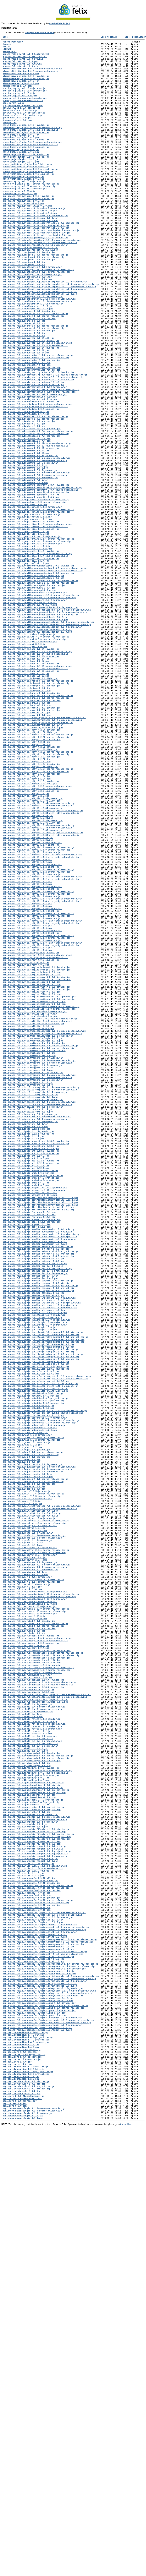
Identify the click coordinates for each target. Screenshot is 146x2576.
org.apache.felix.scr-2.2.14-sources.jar (27, 1915)
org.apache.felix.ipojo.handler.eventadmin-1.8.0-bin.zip (37, 1487)
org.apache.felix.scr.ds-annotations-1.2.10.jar (31, 2008)
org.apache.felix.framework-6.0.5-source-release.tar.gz (37, 548)
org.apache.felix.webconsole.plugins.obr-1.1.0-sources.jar (38, 2367)
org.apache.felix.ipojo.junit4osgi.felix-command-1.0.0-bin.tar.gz (43, 1609)
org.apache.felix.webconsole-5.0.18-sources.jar (31, 2305)
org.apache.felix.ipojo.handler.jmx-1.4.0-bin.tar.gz (35, 1526)
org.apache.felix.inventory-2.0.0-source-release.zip (35, 1350)
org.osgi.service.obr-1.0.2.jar (21, 2531)
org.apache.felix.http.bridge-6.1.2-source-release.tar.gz (38, 818)
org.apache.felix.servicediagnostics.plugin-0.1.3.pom (35, 2058)
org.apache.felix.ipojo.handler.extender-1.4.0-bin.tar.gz (38, 1505)
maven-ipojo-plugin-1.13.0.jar (21, 185)
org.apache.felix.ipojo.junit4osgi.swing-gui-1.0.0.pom (36, 1648)
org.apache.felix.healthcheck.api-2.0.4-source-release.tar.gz (40, 696)
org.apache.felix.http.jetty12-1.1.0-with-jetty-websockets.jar (41, 1032)
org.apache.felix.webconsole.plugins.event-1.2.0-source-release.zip (44, 2335)
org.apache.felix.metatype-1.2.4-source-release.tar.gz (36, 1838)
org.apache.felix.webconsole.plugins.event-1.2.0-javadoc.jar (40, 2329)
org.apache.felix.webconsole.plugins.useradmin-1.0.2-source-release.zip (47, 2448)
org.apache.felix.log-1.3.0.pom (21, 1767)
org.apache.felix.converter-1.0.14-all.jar (28, 402)
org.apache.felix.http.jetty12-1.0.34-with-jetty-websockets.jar (42, 979)
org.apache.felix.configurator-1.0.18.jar (28, 363)
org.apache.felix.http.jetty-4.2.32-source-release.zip (36, 907)
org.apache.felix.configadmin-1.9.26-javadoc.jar (32, 316)
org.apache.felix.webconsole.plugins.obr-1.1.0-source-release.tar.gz (45, 2361)
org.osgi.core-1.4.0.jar (17, 2495)
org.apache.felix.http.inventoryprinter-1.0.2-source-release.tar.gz (44, 863)
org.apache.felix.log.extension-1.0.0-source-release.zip (37, 1776)
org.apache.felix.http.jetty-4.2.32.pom (26, 916)
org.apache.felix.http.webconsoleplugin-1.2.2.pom (33, 1255)
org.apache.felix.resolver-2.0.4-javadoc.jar (30, 1871)
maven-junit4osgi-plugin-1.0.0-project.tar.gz (30, 197)
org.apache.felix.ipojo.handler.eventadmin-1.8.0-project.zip (40, 1493)
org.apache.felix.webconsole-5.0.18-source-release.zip (36, 2302)
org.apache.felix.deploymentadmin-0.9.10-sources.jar (35, 470)
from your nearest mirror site (39, 32)
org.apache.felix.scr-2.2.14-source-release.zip (31, 1912)
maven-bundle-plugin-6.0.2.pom (21, 176)
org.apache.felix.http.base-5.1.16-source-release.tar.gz (37, 800)
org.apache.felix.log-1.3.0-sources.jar (26, 1761)
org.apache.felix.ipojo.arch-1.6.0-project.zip (31, 1422)
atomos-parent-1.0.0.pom (17, 96)
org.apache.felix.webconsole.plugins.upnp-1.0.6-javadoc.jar (39, 2424)
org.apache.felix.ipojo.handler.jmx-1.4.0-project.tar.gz (37, 1532)
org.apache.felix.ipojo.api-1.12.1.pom (26, 1410)
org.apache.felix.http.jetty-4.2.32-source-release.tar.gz (38, 904)
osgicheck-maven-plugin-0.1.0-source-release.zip (32, 2555)
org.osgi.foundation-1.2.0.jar (21, 2513)
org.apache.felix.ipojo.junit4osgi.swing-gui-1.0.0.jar (36, 1645)
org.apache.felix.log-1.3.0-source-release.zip (31, 1758)
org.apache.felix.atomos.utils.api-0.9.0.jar (30, 247)
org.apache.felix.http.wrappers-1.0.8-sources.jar (33, 1285)
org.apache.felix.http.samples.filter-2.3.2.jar (31, 1196)
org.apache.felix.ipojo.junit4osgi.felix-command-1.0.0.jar (38, 1624)
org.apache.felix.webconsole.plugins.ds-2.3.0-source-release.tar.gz (44, 2314)
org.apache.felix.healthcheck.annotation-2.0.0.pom (33, 693)
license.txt (9, 140)
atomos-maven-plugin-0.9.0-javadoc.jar (26, 84)
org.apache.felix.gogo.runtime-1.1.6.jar (27, 655)
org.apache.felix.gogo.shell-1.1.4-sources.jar (31, 670)
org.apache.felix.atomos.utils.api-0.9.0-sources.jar (35, 244)
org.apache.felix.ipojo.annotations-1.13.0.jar (31, 1383)
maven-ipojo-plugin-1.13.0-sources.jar (26, 182)
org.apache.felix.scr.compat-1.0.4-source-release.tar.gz (37, 1981)
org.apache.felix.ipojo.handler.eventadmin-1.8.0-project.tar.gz (42, 1490)
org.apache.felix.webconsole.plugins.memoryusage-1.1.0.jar (38, 2355)
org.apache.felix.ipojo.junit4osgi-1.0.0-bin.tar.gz (34, 1588)
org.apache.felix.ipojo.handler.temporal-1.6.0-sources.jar (38, 1559)
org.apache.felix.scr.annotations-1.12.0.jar (30, 1936)
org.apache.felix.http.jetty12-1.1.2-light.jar (31, 1044)
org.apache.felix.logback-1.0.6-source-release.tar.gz (35, 1788)
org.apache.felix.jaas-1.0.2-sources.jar (27, 1743)
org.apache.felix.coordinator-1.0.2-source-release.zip (36, 426)
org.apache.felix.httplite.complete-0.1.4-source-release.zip (40, 1315)
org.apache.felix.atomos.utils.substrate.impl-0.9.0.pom (37, 277)
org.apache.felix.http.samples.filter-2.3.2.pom (31, 1199)
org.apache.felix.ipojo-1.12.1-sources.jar (28, 1368)
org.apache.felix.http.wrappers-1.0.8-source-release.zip (37, 1282)
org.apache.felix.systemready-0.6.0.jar (26, 2132)
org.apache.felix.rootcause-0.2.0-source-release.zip (35, 1895)
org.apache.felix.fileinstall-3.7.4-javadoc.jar (31, 512)
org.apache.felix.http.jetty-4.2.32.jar (26, 913)
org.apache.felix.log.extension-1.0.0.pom (28, 1785)
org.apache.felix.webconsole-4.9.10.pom (26, 2293)
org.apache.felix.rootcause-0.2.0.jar (25, 1901)
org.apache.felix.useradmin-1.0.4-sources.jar (30, 2204)
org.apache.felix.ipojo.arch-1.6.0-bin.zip (28, 1416)
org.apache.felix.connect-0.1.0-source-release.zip (33, 375)
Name (5, 37)
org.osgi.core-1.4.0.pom (17, 2498)
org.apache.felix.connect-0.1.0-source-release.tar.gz (35, 372)
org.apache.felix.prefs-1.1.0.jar (23, 1865)
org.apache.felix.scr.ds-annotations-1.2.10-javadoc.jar (37, 1996)
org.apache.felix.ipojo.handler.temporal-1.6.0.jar (33, 1562)
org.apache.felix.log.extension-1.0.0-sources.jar (33, 1779)
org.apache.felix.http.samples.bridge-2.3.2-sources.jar (37, 1169)
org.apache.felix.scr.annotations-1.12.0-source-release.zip (39, 1930)
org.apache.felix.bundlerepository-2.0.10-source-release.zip (40, 286)
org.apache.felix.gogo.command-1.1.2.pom (27, 622)
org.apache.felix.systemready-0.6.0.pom (26, 2135)
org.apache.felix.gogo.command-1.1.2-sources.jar (32, 616)
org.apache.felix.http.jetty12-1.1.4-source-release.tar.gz (38, 1074)
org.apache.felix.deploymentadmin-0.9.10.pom (30, 476)
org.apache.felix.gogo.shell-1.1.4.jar (26, 673)
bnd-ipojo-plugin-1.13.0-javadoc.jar (25, 99)
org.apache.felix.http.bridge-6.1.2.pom (26, 830)
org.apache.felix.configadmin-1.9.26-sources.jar (32, 325)
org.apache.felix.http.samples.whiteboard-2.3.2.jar (34, 1208)
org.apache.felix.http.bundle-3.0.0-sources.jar (31, 842)
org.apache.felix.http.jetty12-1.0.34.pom (28, 985)
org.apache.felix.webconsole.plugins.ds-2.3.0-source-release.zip (42, 2317)
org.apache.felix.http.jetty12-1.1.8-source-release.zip (37, 1130)
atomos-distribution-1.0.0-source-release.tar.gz (32, 75)
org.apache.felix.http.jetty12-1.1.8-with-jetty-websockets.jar (41, 1139)
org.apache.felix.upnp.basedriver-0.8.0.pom (29, 2174)
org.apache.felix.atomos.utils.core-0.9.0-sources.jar (35, 253)
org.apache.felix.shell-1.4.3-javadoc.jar (28, 2061)
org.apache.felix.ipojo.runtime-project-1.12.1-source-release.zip (43, 1707)
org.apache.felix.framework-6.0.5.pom (25, 560)
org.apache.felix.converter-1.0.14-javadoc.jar (31, 405)
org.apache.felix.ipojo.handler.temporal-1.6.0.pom (33, 1565)
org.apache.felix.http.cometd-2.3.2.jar (26, 857)
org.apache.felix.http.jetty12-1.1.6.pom (27, 1119)
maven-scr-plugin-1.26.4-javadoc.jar (25, 212)
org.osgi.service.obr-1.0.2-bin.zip (24, 2522)
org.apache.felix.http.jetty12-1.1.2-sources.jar (32, 1053)
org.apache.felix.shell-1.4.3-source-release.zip (32, 2067)
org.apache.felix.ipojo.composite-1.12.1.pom (30, 1443)
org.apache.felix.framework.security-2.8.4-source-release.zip (40, 586)
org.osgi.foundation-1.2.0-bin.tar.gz (25, 2501)
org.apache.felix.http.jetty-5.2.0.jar (26, 955)
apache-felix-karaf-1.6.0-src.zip (23, 63)
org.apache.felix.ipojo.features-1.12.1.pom (29, 1463)
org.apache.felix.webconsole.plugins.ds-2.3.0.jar (33, 2323)
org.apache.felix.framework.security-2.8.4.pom (31, 595)
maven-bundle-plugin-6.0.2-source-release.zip (30, 167)
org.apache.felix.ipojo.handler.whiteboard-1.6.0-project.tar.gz (42, 1573)
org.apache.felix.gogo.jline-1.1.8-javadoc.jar (31, 625)
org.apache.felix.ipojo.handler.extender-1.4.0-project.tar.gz (40, 1511)
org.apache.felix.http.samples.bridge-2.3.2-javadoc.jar (37, 1166)
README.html (9, 54)
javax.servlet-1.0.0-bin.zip (19, 126)
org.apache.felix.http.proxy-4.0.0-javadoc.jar (31, 1148)
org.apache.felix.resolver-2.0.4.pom (25, 1886)
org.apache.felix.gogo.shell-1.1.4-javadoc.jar (31, 661)
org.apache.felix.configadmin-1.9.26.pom (27, 331)
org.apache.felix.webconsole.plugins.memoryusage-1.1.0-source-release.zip (48, 2349)
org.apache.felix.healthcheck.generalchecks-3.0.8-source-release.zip (45, 735)
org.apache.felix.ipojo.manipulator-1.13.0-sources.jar (36, 1654)
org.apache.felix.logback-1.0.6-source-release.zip (33, 1791)
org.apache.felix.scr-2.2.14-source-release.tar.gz (33, 1909)
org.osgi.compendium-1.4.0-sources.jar (26, 2471)
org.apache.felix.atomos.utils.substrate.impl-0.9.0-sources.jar (42, 271)
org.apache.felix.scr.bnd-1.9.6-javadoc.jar (29, 1960)
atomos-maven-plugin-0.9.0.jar (21, 90)
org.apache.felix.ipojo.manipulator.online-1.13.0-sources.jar (40, 1675)
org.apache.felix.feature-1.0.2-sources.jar (29, 503)
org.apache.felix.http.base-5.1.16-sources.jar (31, 806)
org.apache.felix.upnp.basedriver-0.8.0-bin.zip (31, 2159)
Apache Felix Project (59, 23)
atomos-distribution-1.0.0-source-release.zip (30, 78)
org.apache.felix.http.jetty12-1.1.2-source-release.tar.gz (38, 1047)
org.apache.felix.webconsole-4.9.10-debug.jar (30, 2275)
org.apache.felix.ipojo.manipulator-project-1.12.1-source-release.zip (45, 1666)
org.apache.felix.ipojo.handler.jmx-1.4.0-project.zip (35, 1535)
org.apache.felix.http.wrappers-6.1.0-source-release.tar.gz (39, 1297)
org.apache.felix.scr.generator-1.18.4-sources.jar (33, 2040)
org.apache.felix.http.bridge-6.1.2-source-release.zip (36, 821)
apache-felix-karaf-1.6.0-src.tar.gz (25, 60)
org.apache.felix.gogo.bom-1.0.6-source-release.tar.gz (36, 598)
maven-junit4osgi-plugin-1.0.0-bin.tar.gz (28, 191)
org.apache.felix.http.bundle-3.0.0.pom (26, 848)
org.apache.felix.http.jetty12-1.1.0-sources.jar (32, 1026)
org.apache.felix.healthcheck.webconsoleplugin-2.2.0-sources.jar (42, 753)
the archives (126, 2570)
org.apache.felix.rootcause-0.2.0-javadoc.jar (30, 1889)
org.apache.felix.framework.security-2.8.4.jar (31, 592)
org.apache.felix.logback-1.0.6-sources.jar (29, 1793)
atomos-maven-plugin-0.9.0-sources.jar (26, 87)
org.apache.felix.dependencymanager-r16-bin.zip (31, 438)
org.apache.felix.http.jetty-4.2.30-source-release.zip (36, 887)
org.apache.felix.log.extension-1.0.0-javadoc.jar (33, 1770)
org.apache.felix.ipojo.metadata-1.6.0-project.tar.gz (35, 1689)
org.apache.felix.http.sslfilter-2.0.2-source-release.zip (38, 1232)
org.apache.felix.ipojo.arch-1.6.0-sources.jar (31, 1425)
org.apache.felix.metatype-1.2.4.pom (25, 1850)
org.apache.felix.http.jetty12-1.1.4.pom (27, 1092)
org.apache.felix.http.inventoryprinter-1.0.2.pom (33, 875)
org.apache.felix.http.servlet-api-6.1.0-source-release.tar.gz (41, 1214)
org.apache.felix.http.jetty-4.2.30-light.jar (30, 881)
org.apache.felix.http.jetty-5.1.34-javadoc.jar (31, 919)
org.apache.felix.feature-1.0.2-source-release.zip (33, 500)
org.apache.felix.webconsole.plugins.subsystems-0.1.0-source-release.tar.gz (49, 2409)
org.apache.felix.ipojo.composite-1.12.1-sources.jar (35, 1437)
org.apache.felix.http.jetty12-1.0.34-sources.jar (33, 973)
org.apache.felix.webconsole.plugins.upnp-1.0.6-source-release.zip (43, 2430)
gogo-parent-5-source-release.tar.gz (25, 111)
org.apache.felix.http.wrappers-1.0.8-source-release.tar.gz (39, 1279)
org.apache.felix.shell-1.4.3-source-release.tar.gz (34, 2064)
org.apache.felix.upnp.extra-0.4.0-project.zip (31, 2180)
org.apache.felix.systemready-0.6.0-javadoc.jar (31, 2121)
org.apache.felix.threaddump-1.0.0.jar (26, 2150)
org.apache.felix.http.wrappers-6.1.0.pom (28, 1309)
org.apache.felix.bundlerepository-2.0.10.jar (30, 292)
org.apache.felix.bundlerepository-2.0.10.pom (30, 295)
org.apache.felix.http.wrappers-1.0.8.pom (28, 1291)
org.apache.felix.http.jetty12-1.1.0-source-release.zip (37, 1023)
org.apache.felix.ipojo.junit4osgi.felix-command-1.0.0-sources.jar (43, 1621)
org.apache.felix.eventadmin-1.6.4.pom (26, 494)
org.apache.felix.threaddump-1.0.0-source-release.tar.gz (37, 2141)
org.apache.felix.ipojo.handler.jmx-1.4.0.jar (30, 1541)
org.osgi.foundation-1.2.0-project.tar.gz (28, 2507)
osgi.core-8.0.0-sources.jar (19, 2543)
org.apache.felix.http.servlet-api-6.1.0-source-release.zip (39, 1217)
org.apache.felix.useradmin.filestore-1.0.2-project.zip (37, 2222)
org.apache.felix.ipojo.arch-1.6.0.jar (26, 1428)
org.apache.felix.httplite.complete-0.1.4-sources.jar (35, 1318)
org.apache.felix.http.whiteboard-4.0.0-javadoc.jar (34, 1258)
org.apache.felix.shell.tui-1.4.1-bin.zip (28, 2103)
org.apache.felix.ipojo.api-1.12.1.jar (26, 1407)
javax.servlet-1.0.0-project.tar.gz (24, 128)
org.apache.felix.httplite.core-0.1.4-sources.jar (33, 1336)
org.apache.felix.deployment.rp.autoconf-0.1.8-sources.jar (38, 453)
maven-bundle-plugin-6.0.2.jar (21, 173)
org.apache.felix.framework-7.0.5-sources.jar (30, 572)
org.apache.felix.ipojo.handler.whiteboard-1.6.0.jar (35, 1582)
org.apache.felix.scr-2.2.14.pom (22, 1921)
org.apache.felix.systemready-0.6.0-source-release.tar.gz (38, 2124)
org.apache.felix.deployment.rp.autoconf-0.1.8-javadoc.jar (38, 444)
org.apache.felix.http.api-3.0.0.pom (25, 777)
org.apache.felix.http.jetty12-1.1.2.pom (27, 1065)
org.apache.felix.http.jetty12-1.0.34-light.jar (31, 964)
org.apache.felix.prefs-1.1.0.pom (23, 1868)
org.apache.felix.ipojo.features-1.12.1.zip (29, 1469)
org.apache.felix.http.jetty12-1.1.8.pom (27, 1145)
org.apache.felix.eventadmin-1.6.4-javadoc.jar (31, 479)
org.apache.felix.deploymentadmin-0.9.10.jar (30, 473)
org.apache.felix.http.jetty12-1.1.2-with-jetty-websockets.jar (41, 1059)
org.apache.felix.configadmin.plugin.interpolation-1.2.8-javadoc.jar (45, 334)
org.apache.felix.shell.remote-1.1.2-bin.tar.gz (31, 2079)
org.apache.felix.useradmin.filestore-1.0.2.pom (31, 2231)
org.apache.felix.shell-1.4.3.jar (23, 2073)
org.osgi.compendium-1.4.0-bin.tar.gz (25, 2459)
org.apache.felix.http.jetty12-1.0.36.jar (28, 1009)
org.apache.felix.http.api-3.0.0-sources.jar (30, 771)
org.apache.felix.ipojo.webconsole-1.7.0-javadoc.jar (35, 1713)
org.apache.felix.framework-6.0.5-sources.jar (30, 554)
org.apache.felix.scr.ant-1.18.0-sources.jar (30, 1951)
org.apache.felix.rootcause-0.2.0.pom (25, 1903)
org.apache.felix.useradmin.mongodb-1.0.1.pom (30, 2251)
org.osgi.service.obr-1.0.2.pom (21, 2534)
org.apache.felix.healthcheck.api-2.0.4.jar (29, 705)
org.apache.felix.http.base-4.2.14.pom (26, 794)
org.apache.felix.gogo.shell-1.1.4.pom (26, 676)
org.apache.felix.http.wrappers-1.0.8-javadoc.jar (33, 1276)
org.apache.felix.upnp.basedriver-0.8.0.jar (29, 2171)
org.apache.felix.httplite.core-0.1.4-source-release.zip (37, 1333)
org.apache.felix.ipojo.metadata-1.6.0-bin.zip (31, 1686)
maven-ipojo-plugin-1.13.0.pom (21, 188)
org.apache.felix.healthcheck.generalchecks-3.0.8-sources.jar (40, 738)
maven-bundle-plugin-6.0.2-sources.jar (26, 170)
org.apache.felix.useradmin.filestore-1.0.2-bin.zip (34, 2216)
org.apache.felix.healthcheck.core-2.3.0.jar (30, 723)
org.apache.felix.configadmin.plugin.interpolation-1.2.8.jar (40, 346)
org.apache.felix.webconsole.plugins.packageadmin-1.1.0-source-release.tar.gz (50, 2376)
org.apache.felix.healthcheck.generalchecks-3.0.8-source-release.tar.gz (47, 732)
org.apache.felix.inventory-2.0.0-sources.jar (30, 1353)
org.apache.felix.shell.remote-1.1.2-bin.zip (30, 2082)
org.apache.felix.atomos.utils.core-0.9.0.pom (30, 259)
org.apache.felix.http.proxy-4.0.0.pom (26, 1163)
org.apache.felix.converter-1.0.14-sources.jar (31, 414)
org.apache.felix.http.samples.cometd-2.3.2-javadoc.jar (37, 1178)
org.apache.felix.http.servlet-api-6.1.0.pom (30, 1226)
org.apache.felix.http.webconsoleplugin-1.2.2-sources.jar (38, 1249)
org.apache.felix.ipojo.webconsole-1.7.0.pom (30, 1728)
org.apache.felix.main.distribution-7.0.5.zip (30, 1832)
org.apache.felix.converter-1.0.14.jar (26, 417)
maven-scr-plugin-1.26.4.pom (19, 227)
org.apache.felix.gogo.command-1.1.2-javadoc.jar (32, 607)
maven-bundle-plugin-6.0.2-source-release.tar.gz (32, 164)
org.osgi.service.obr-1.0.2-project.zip (26, 2528)
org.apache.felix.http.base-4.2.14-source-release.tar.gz (37, 783)
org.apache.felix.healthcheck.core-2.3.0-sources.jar (35, 720)
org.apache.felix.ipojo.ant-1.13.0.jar (26, 1395)
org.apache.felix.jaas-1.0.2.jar (22, 1746)
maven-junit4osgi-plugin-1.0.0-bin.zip (26, 194)
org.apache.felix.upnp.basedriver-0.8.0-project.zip (34, 2168)
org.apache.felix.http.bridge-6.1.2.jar (26, 827)
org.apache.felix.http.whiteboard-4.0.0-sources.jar (34, 1267)
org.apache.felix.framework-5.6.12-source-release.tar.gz (37, 530)
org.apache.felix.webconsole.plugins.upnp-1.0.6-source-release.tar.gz (45, 2427)
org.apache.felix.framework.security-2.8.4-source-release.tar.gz (42, 583)
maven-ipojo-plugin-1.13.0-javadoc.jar (26, 179)
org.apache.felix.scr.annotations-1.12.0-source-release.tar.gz (41, 1927)
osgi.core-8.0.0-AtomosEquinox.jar (23, 2537)
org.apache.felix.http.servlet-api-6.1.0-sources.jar (35, 1220)
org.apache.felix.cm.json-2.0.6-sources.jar (29, 307)
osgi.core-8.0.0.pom (15, 2549)
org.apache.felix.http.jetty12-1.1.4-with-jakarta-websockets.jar (42, 1083)
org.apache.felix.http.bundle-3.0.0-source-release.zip (36, 839)
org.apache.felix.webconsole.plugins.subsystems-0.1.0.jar (38, 2418)
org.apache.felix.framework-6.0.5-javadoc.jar (30, 545)
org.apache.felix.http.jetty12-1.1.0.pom (27, 1038)
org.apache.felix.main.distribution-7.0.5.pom (30, 1826)
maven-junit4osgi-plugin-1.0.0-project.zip (28, 200)
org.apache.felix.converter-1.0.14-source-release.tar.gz (37, 408)
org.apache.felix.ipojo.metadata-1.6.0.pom (28, 1701)
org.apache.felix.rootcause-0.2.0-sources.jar (30, 1898)
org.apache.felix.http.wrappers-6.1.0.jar (28, 1306)
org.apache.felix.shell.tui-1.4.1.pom (25, 2118)
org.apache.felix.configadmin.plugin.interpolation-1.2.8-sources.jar (45, 343)
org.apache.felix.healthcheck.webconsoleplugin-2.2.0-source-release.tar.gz (48, 747)
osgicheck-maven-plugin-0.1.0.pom (23, 2564)
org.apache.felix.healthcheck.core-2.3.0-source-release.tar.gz (41, 714)
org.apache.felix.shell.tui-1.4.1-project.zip (30, 2109)
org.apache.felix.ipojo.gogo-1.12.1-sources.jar (31, 1475)
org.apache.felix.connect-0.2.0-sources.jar (29, 393)
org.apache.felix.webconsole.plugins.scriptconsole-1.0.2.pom (40, 2403)
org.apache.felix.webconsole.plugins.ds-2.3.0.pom (33, 2326)
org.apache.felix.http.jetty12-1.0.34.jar (28, 982)
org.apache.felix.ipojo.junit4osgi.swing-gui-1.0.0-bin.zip (38, 1633)
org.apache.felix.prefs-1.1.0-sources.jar (28, 1862)
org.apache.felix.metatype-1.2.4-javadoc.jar (30, 1835)
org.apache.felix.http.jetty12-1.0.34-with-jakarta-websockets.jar (43, 976)
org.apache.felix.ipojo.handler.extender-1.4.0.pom (33, 1523)
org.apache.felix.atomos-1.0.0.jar (23, 236)
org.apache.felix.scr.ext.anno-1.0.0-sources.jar (32, 2022)
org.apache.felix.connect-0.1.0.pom (24, 384)
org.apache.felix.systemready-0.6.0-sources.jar (31, 2129)
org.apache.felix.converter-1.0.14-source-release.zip (35, 411)
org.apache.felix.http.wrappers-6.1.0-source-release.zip (37, 1300)
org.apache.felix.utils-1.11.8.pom (23, 2269)
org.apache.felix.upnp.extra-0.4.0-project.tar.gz (33, 2177)
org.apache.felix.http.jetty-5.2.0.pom (26, 958)
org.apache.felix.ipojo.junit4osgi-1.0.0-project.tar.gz (37, 1594)
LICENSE (7, 51)
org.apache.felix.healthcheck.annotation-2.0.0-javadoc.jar (38, 679)
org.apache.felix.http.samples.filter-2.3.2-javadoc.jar (37, 1190)
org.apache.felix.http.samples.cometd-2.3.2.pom (31, 1187)
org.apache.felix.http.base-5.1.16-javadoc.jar (31, 797)
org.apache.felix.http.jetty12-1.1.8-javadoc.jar (32, 1122)
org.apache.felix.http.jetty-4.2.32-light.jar (30, 902)
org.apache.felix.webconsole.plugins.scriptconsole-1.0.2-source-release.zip (49, 2394)
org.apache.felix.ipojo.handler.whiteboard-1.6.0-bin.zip (37, 1570)
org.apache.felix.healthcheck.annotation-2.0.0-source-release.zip (43, 684)
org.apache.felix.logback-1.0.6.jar (24, 1796)
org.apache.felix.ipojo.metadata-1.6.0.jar (28, 1698)
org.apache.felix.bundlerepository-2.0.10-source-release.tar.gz (42, 283)
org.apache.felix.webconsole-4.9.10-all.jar (29, 2272)
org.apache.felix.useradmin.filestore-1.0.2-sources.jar (37, 2225)
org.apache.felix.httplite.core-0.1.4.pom (28, 1342)
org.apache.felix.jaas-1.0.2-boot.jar (25, 1731)
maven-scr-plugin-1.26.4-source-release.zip (29, 218)
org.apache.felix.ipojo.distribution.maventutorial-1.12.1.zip (40, 1455)
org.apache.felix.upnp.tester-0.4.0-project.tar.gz (33, 2186)
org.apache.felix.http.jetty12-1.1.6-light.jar (31, 1098)
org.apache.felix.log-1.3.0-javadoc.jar (26, 1752)
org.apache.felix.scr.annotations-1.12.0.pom (30, 1939)
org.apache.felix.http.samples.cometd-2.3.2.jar (31, 1184)
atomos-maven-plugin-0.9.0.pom (21, 93)
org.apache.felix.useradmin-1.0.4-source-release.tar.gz (37, 2198)
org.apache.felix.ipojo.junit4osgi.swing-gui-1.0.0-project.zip (41, 1639)
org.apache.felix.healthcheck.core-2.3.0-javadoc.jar (35, 711)
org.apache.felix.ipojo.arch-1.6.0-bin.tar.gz (30, 1413)
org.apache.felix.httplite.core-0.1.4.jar (28, 1339)
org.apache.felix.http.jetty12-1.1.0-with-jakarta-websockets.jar (42, 1029)
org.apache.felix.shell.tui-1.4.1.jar (25, 2115)
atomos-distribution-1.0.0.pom (21, 81)
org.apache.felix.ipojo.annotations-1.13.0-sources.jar (36, 1380)
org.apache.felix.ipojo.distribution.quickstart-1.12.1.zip (38, 1460)
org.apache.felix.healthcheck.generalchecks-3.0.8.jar (35, 741)
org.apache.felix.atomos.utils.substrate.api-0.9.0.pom (36, 268)
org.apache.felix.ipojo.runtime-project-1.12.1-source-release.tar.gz (45, 1704)
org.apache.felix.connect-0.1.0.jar (24, 381)
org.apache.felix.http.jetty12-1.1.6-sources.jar (32, 1107)
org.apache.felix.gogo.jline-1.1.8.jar (26, 637)
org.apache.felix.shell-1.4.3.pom (23, 2076)
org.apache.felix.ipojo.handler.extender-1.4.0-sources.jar (38, 1517)
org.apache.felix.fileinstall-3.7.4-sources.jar (31, 521)
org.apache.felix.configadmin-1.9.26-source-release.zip (37, 322)
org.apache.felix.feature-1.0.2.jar (24, 506)
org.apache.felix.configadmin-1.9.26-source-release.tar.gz (38, 319)
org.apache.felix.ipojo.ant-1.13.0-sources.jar (31, 1392)
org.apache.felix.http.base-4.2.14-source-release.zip (35, 786)
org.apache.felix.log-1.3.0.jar (21, 1764)
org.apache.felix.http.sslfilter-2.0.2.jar (28, 1237)
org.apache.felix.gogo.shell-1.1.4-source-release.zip (35, 667)
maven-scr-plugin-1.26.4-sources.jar (25, 221)
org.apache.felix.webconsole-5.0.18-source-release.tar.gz (38, 2299)
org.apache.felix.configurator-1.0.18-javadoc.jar (33, 351)
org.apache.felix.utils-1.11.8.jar (23, 2266)
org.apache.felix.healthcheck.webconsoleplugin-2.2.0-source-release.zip (47, 750)
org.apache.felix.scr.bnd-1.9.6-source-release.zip (33, 1966)
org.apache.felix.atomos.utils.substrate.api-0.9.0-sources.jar (41, 262)
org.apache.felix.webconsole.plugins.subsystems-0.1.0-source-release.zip (47, 2412)
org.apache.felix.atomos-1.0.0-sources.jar (28, 233)
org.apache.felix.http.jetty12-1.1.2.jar (27, 1062)
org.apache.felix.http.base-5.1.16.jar (26, 809)
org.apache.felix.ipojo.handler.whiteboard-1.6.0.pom (35, 1585)
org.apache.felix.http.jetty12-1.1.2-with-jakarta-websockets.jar (42, 1056)
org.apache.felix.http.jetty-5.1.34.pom (26, 937)
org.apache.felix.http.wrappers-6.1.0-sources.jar (33, 1303)
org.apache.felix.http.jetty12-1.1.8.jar (27, 1142)
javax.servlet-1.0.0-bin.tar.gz (21, 123)
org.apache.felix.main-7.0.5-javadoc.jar (27, 1802)
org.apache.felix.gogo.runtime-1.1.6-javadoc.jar (32, 643)
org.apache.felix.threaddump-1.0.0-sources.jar (31, 2147)
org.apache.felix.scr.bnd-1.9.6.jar (24, 1972)
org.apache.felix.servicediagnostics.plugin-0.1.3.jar (35, 2055)
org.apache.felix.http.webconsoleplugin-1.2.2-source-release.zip (42, 1246)
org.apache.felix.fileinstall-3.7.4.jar (26, 524)
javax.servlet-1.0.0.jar (17, 134)
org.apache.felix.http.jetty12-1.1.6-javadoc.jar (32, 1095)
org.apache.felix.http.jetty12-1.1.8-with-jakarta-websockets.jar (42, 1136)
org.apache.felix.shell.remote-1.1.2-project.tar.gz (34, 2085)
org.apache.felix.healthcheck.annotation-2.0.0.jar (33, 690)
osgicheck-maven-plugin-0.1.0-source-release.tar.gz (34, 2552)
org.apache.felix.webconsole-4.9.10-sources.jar (31, 2287)
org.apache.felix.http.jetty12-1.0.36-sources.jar (33, 1000)
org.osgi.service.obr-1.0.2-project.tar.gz (28, 2525)
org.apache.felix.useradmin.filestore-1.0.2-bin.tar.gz (36, 2213)
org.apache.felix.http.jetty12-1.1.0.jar (27, 1035)
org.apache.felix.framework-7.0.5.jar (25, 574)
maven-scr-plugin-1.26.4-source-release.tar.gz (31, 215)
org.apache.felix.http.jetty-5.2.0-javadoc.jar (31, 940)
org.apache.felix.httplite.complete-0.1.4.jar (30, 1321)
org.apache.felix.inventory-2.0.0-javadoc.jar (30, 1345)
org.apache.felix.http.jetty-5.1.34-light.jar (30, 922)
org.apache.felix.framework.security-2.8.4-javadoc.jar (36, 580)
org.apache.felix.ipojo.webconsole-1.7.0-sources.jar (35, 1722)
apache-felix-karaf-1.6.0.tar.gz (22, 69)
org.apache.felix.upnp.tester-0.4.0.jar (26, 2192)
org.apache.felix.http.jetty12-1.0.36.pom (28, 1012)
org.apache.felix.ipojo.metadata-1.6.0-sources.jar (33, 1695)
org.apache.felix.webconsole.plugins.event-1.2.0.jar (35, 2341)
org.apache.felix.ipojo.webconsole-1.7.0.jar (30, 1725)
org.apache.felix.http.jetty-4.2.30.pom (26, 896)
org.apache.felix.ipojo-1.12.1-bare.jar (26, 1362)
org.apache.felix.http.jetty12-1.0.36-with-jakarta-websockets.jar (43, 1003)
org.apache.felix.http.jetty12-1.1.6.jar (27, 1116)
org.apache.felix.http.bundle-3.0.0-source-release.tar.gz (38, 836)
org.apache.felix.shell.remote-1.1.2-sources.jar (32, 2091)
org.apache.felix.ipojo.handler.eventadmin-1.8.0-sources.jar (40, 1496)
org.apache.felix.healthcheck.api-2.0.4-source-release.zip (38, 699)
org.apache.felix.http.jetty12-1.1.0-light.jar (31, 1017)
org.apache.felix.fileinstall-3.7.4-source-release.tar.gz (38, 515)
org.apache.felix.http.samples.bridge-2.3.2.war (31, 1175)
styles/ (7, 48)
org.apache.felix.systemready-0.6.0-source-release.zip (36, 2126)
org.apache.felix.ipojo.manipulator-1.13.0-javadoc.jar (36, 1651)
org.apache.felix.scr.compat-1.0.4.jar (26, 1990)
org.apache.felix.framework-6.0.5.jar (25, 557)
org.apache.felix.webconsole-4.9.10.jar (26, 2290)
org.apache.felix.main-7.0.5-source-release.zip (31, 1808)
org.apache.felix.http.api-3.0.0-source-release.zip (34, 768)
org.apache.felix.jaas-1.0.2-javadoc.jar (27, 1734)
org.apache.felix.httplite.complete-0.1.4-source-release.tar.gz (42, 1312)
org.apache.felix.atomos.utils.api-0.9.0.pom (30, 250)
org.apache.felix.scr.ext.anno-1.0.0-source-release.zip (37, 2019)
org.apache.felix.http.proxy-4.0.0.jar (26, 1160)
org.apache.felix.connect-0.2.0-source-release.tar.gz (35, 387)
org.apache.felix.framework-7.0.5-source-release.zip (35, 569)
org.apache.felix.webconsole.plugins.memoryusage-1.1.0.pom (38, 2358)
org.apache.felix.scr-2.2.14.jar (22, 1918)
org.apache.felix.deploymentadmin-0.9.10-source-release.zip (39, 467)
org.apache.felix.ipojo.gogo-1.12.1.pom (26, 1481)
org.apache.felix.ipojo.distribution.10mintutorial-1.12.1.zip (40, 1449)
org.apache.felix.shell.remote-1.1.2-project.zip (32, 2088)
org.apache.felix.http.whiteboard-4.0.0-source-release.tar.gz (40, 1261)
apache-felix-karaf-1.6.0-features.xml (26, 57)
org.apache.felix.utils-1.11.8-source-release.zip (33, 2260)
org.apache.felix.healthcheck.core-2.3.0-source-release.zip (39, 717)
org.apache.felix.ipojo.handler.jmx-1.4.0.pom (30, 1544)
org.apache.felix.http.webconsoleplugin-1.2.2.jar (33, 1252)
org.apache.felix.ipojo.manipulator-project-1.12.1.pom (36, 1669)
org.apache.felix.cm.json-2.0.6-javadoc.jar (29, 298)
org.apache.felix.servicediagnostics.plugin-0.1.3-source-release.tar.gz (47, 2049)
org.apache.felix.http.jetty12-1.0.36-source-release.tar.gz (39, 994)
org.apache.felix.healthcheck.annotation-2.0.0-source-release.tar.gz (45, 682)
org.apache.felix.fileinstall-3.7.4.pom (26, 527)
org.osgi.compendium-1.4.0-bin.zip (23, 2462)
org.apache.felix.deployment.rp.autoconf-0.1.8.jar (33, 456)
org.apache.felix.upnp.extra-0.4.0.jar (26, 2183)
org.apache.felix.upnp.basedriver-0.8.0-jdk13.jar (33, 2162)
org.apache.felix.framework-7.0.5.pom (25, 577)
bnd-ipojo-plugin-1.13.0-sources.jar (25, 102)
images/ (7, 45)
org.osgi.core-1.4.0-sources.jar (22, 2492)
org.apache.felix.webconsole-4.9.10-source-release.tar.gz (38, 2281)
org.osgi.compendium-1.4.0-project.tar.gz (28, 2465)
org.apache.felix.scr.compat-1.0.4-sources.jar (31, 1987)
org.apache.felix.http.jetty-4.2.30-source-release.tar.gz (38, 884)
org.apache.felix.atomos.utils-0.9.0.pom (27, 241)
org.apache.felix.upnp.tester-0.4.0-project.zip (31, 2189)
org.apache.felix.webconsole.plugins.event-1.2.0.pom (35, 2344)
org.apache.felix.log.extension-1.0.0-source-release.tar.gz (39, 1773)
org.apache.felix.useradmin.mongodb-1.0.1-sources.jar (35, 2245)
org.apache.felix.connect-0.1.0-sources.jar (29, 378)
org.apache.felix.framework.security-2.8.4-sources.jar (36, 589)
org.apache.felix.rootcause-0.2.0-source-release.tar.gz (37, 1892)
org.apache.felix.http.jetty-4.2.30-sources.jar (31, 890)
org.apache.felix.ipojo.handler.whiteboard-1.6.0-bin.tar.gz (39, 1568)
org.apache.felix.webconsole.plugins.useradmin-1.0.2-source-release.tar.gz (48, 2445)
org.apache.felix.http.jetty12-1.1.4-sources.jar (32, 1080)
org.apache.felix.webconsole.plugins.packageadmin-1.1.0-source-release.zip (48, 2379)
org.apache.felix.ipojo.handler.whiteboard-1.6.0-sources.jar (40, 1579)
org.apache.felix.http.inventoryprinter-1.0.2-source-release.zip (42, 866)
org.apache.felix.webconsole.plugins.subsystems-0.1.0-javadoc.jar (43, 2406)
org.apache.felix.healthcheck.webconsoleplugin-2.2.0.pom (37, 759)
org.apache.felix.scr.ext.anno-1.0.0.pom (27, 2028)
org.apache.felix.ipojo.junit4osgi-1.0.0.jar (30, 1603)
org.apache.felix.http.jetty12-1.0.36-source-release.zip (37, 997)
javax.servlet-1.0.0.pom (17, 137)
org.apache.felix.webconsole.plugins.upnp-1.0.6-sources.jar (39, 2433)
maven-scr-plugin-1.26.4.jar (19, 224)
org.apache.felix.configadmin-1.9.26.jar (27, 328)
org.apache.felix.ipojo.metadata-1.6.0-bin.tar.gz (33, 1683)
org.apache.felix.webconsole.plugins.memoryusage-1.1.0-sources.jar (43, 2352)
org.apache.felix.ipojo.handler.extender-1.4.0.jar (33, 1520)
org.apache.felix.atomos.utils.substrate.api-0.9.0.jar (36, 265)
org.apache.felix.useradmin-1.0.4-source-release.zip (35, 2201)
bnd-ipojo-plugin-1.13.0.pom (19, 108)
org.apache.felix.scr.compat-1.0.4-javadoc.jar (31, 1978)
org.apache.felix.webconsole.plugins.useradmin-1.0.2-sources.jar (42, 2451)
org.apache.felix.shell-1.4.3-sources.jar (28, 2070)
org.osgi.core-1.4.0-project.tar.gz (24, 2486)
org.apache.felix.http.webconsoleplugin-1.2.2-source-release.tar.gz (44, 1243)
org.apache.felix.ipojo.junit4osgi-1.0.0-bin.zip (32, 1591)
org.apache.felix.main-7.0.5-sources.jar (27, 1811)
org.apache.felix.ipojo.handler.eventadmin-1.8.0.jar (35, 1499)
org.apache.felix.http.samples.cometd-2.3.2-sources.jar (37, 1181)
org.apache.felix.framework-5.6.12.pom (26, 542)
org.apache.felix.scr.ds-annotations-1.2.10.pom (31, 2011)
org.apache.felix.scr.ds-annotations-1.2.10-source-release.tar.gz (43, 1999)
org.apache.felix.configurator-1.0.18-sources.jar (33, 360)
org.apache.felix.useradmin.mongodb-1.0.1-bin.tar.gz (35, 2234)
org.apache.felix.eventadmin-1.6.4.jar (26, 491)
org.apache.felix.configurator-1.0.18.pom (28, 366)
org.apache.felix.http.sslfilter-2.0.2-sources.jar (33, 1235)
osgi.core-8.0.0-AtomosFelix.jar (22, 2540)
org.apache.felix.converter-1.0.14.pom (26, 420)
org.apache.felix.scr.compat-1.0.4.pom (26, 1993)
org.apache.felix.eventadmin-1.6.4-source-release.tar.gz (37, 482)
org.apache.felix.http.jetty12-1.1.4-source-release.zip (37, 1077)
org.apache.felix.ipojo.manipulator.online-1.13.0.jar (35, 1678)
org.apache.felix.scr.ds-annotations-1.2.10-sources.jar (37, 2005)
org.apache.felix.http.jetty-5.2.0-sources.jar (31, 952)
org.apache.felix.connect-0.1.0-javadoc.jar (29, 369)
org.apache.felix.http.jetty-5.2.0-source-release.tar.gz (37, 946)
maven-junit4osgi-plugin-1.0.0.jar (23, 206)
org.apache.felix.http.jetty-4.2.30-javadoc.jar (31, 878)
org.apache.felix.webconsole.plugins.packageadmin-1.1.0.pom (39, 2388)
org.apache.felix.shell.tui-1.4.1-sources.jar (30, 2112)
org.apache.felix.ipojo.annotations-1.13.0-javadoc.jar (36, 1377)
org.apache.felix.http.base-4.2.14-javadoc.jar (31, 780)
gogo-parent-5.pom (13, 117)
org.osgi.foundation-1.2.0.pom (21, 2516)
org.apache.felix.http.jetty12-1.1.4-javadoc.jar (32, 1068)
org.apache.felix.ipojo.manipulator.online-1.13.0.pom (35, 1680)
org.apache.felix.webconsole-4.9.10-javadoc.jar (31, 2278)
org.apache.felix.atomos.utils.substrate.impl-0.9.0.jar (37, 274)
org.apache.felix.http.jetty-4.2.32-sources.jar (31, 910)
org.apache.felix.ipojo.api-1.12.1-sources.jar (31, 1404)
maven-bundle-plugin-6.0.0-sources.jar (26, 152)
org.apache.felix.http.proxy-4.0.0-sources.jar (31, 1157)
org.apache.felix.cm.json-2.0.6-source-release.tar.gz (35, 301)
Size (127, 37)
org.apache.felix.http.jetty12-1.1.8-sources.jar (32, 1133)
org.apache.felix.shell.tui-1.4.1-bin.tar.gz (30, 2100)
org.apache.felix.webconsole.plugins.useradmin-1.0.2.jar (37, 2454)
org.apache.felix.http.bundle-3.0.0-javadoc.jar (31, 833)
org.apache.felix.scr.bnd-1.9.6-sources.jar (29, 1969)
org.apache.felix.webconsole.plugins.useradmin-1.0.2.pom (37, 2456)
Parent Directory (13, 42)
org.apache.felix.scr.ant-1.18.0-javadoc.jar (30, 1942)
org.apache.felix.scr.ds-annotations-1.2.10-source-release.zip (41, 2002)
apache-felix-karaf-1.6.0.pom (20, 66)
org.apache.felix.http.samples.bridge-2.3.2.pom (31, 1172)
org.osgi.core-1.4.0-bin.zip (19, 2483)
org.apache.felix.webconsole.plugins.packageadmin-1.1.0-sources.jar (44, 2382)
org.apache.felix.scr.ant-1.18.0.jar (25, 1954)
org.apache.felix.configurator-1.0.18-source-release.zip (37, 357)
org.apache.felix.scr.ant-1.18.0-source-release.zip (34, 1948)
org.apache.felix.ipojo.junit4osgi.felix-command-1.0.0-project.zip (43, 1618)
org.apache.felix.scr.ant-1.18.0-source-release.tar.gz (36, 1945)
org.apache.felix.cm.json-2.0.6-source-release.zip (33, 304)
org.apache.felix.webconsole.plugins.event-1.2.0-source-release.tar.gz (46, 2332)
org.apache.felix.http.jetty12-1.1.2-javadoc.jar (32, 1041)
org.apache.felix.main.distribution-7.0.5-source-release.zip (40, 1823)
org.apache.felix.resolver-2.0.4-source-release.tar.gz (36, 1874)
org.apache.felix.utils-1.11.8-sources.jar (28, 2263)
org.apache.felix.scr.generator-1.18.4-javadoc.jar (33, 2031)
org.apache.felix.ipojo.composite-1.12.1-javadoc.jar (35, 1434)
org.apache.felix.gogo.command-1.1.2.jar (27, 619)
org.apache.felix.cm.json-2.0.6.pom (24, 313)
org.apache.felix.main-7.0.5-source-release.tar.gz (33, 1805)
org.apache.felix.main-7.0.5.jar (22, 1814)
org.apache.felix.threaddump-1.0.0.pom (26, 2153)
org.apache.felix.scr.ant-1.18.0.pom (25, 1957)
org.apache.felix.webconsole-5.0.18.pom (26, 2311)
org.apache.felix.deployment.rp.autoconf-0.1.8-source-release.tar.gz (45, 447)
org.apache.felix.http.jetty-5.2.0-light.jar (30, 943)
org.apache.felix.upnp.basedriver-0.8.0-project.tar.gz (36, 2165)
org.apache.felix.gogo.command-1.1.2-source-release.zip (37, 613)
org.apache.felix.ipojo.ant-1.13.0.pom (26, 1398)
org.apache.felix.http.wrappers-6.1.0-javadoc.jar (33, 1294)
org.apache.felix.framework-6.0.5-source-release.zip (35, 551)
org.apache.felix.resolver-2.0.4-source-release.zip (34, 1877)
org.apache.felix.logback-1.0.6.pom (24, 1799)
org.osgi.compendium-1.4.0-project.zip (26, 2468)
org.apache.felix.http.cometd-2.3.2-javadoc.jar (31, 851)
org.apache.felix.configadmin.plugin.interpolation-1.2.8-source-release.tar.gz (51, 337)
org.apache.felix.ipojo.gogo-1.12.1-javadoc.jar (31, 1472)
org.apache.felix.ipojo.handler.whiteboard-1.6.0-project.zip (40, 1576)
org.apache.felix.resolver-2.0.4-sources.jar (30, 1880)
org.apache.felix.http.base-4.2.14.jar (26, 792)
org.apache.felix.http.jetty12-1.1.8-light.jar (31, 1125)
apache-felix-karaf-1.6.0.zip (20, 72)
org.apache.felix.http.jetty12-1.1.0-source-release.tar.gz (38, 1020)
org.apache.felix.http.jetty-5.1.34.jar (26, 934)
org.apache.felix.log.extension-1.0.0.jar (28, 1782)
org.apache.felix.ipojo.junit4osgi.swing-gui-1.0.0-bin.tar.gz (40, 1630)
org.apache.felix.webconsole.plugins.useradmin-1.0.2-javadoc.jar (42, 2442)
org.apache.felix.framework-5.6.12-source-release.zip (35, 533)
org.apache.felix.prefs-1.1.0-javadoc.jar (28, 1853)
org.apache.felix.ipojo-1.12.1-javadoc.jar (28, 1365)
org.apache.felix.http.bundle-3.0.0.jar (26, 845)
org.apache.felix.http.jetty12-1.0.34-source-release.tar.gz (39, 967)
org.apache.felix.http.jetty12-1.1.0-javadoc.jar (32, 1015)
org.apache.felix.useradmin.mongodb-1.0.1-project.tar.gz (37, 2239)
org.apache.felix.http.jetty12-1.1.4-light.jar (31, 1071)
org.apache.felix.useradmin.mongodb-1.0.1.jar (30, 2248)
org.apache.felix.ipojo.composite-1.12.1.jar (30, 1440)
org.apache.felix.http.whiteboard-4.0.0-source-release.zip (38, 1264)
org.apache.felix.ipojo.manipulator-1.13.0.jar (31, 1657)
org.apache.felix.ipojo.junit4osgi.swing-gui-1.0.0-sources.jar (41, 1642)
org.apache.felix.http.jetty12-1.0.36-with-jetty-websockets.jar (42, 1006)
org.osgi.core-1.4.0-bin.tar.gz (21, 2480)
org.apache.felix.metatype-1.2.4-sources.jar (30, 1844)
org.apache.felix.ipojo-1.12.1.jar (23, 1371)
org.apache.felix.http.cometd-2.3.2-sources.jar (31, 854)
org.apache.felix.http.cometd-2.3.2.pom (26, 860)
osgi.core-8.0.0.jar (15, 2546)
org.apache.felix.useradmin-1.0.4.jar (25, 2207)
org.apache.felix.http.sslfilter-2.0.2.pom (28, 1240)
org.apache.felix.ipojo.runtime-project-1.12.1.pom (33, 1710)
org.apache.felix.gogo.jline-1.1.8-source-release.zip (35, 631)
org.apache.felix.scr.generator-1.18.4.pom (28, 2046)
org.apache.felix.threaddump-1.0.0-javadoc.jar (31, 2138)
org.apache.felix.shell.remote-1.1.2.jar (27, 2094)
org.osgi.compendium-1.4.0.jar (21, 2474)
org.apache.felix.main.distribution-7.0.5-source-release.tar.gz (42, 1820)
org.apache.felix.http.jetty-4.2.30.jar (26, 893)
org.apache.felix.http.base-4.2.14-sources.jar (31, 789)
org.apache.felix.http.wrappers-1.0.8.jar (28, 1288)
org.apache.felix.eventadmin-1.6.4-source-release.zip (35, 485)
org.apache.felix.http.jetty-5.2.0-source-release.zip (35, 949)
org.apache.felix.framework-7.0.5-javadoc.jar (30, 563)
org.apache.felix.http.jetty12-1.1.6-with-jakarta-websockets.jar (42, 1110)
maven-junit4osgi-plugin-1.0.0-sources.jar (28, 203)
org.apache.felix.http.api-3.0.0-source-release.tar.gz (36, 765)
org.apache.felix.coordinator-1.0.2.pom (26, 435)
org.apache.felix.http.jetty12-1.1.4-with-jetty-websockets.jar (41, 1086)
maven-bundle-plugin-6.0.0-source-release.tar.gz (32, 146)
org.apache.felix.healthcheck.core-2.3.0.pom (30, 726)
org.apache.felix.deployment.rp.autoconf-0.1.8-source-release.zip (43, 450)
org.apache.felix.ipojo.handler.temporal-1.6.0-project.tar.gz (40, 1553)
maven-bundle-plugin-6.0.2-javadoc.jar (26, 161)
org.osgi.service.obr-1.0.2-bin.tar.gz (26, 2519)
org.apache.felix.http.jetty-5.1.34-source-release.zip (36, 928)
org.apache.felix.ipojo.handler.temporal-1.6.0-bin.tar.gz (38, 1547)
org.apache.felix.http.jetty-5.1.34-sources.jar (31, 931)
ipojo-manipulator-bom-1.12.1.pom (23, 120)
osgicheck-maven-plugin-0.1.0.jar (23, 2561)
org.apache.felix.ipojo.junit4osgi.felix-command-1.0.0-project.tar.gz (45, 1615)
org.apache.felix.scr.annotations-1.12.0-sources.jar (35, 1933)
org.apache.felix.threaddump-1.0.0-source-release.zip (35, 2144)
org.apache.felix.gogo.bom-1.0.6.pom (25, 604)
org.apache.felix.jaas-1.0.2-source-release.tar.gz (33, 1737)
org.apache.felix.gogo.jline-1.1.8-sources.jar (31, 634)
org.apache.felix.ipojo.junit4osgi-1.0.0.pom (30, 1606)
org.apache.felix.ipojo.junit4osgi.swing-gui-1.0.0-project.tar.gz (43, 1636)
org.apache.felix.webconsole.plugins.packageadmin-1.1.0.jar (39, 2385)
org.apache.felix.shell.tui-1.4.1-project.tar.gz (32, 2106)
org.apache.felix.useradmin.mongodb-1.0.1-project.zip (35, 2242)
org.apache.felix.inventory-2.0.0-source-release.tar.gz (37, 1348)
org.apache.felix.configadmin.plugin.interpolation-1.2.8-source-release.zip (49, 340)
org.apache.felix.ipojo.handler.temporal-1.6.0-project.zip (38, 1556)
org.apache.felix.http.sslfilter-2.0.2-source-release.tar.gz (40, 1229)
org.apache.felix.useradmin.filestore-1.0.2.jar (31, 2228)
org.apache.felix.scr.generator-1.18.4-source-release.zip (38, 2037)
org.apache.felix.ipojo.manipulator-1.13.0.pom (31, 1660)
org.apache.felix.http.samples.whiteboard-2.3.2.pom (34, 1211)
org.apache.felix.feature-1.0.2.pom (24, 509)
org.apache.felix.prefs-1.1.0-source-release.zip (32, 1859)
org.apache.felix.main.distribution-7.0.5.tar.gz (32, 1829)
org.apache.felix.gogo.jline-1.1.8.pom (26, 640)
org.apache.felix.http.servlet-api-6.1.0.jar (30, 1223)
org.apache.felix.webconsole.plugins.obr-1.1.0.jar (33, 2370)
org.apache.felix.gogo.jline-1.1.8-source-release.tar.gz (37, 628)
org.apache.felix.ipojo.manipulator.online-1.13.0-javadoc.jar (40, 1672)
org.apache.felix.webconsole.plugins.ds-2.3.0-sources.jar (38, 2320)
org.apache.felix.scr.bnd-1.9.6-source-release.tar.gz (35, 1963)
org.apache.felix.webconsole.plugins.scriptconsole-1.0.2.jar (40, 2400)
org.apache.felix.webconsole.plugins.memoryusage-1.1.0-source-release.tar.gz (50, 2346)
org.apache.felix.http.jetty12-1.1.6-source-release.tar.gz (38, 1101)
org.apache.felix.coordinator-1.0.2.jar (26, 432)
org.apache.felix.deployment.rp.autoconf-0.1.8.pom (33, 459)
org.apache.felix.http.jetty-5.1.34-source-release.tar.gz (38, 925)
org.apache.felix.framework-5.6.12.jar (26, 539)
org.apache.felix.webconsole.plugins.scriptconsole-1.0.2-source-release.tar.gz (51, 2391)
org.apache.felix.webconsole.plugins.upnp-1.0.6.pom (34, 2439)
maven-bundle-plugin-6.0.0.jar (21, 155)
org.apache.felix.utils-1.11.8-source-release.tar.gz (35, 2257)
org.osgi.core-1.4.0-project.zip (22, 2489)
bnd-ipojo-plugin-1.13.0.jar (19, 105)
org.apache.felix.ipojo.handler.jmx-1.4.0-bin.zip (33, 1529)
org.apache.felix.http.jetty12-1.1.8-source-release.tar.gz (38, 1127)
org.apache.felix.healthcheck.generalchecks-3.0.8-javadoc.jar (40, 729)
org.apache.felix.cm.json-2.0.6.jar (24, 310)
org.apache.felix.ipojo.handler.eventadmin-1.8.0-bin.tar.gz (39, 1484)
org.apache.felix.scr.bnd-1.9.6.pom (24, 1975)
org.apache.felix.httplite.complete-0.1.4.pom (30, 1324)
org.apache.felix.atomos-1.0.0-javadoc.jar (28, 230)
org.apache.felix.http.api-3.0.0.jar (25, 774)
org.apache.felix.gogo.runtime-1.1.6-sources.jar (32, 652)
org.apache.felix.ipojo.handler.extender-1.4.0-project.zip (38, 1514)
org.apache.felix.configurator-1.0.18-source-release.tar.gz (39, 354)
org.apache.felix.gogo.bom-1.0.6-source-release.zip (34, 601)
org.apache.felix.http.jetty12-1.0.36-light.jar (31, 991)
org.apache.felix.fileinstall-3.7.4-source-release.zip (36, 518)
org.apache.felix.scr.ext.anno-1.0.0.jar (27, 2025)
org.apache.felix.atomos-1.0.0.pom (23, 239)
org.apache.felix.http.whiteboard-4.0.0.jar (29, 1270)
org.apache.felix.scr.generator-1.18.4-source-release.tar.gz (40, 2034)
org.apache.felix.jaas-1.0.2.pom (22, 1749)
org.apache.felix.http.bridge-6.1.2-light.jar (30, 815)
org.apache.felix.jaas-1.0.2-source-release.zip (31, 1740)
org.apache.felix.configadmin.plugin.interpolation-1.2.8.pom (40, 349)
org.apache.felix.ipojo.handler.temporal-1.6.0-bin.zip (36, 1550)
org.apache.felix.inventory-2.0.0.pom (25, 1359)
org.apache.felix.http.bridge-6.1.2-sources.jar (31, 824)
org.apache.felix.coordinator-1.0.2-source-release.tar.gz (38, 423)
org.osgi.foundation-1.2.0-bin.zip (23, 2504)
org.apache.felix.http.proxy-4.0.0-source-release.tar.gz (37, 1151)
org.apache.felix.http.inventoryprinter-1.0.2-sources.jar (38, 869)
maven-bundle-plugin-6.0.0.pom (21, 158)
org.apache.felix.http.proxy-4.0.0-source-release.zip (35, 1154)
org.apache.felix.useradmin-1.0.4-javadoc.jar (30, 2195)
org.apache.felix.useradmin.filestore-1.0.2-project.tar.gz (38, 2219)
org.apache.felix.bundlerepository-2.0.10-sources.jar (35, 289)
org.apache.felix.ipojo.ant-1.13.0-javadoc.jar (31, 1389)
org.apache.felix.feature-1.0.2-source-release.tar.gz (35, 497)
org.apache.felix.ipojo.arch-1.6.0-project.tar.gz (33, 1419)
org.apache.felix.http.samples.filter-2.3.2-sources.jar (37, 1193)
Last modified (109, 37)
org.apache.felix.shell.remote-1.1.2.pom (27, 2097)
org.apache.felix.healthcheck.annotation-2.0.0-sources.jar (38, 687)
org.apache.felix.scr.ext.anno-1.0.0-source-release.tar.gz (38, 2016)
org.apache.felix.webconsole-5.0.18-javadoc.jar (31, 2296)
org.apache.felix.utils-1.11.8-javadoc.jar (28, 2254)
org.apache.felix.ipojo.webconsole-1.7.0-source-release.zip (39, 1719)
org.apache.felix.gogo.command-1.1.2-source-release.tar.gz (38, 610)
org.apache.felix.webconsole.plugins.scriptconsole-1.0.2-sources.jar (45, 2397)
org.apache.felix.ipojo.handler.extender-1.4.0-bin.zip (36, 1508)
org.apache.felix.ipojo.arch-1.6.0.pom (26, 1431)
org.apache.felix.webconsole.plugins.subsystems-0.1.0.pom (38, 2421)
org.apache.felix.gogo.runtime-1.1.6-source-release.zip (37, 649)
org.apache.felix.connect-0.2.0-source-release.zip (33, 390)
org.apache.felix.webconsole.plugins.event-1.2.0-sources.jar (40, 2338)
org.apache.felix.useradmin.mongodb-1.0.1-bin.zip (33, 2236)
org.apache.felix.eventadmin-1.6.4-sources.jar (31, 488)
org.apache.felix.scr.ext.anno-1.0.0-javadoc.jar (32, 2013)
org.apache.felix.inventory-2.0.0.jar (25, 1356)
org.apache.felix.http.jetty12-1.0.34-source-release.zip (37, 970)
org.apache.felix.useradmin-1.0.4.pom (25, 2210)
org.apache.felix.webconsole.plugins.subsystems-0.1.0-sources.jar (43, 2415)
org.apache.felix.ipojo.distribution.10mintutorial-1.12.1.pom (40, 1446)
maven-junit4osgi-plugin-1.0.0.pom (23, 209)
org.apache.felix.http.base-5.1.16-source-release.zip (35, 803)
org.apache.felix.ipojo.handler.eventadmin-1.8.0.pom (35, 1502)
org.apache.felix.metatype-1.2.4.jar (25, 1847)
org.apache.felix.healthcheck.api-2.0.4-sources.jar (34, 702)
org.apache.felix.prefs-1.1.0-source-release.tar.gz (34, 1856)
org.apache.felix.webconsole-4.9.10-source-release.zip (36, 2284)
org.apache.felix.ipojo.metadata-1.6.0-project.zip (33, 1692)
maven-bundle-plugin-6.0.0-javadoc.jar (26, 143)
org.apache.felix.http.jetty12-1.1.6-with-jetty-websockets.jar (41, 1113)
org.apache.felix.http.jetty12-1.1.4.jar (27, 1089)
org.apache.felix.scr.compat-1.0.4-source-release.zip (35, 1984)
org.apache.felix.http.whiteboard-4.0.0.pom (29, 1273)
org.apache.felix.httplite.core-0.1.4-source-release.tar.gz (39, 1330)
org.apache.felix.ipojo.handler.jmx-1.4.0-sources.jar (35, 1538)
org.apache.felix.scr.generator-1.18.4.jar (28, 2043)
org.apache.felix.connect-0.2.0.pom (24, 399)
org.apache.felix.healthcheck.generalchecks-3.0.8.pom (35, 744)
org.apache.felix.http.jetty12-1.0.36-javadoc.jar (33, 988)
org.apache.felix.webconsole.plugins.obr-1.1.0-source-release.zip (43, 2364)
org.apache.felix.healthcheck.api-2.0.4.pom (29, 708)
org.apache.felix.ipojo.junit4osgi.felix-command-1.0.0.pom (38, 1627)
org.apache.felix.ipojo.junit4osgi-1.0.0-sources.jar (35, 1600)
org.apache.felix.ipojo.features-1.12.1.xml (29, 1466)
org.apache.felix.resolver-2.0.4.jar (25, 1883)
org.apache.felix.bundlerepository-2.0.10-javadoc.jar (35, 280)
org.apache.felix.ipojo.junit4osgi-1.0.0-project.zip (35, 1597)
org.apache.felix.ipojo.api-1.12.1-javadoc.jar (31, 1401)
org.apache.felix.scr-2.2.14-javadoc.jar (27, 1906)
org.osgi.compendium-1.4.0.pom (21, 2477)
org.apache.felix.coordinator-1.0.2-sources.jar (31, 429)
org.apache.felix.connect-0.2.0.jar (24, 396)
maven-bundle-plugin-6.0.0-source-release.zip (30, 149)
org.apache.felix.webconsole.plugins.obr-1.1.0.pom (33, 2373)
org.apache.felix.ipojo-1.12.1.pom (23, 1374)
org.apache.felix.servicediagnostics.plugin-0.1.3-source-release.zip (45, 2052)
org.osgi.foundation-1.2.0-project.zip (26, 2510)
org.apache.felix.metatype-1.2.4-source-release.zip (34, 1841)
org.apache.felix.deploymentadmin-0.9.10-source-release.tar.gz (41, 464)
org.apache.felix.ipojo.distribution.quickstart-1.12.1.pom (38, 1458)
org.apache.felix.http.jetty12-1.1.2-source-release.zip (37, 1050)
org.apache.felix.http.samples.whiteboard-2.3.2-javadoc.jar (39, 1202)
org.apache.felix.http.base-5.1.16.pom (26, 812)
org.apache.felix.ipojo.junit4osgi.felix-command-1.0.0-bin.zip (41, 1612)
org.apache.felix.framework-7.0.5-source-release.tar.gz (37, 566)
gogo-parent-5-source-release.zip (23, 114)
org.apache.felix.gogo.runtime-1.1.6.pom (27, 658)
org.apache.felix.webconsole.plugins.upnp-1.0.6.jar (34, 2436)
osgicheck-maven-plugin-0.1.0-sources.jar (28, 2558)
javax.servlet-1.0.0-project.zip (22, 131)
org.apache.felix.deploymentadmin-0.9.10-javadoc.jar (35, 461)
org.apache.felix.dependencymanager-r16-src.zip (31, 441)
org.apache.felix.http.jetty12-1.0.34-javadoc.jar (33, 961)
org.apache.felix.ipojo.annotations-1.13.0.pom (31, 1386)
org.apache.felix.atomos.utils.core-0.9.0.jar (30, 256)
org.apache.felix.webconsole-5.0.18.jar (26, 2308)
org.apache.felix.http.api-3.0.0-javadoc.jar (30, 762)
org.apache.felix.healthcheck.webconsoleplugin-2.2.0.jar (37, 756)
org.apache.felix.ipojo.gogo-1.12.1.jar (26, 1478)
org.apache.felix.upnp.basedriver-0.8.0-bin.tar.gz (33, 2156)
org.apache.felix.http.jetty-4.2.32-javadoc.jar (31, 899)
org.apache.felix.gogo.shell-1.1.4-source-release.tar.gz (37, 664)
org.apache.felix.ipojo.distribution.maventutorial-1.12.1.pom (40, 1452)
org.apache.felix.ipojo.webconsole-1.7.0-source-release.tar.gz (41, 1716)
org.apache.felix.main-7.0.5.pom (22, 1817)
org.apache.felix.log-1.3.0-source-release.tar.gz (33, 1755)
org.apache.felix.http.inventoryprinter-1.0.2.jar (33, 872)
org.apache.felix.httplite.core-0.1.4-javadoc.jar (33, 1327)
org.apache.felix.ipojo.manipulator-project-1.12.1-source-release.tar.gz (47, 1663)
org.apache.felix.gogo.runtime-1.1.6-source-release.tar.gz (38, 646)
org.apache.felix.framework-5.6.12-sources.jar (31, 536)
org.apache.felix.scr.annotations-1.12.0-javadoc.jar (35, 1924)
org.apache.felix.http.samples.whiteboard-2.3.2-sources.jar (39, 1205)
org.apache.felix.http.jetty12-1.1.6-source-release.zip (37, 1104)
